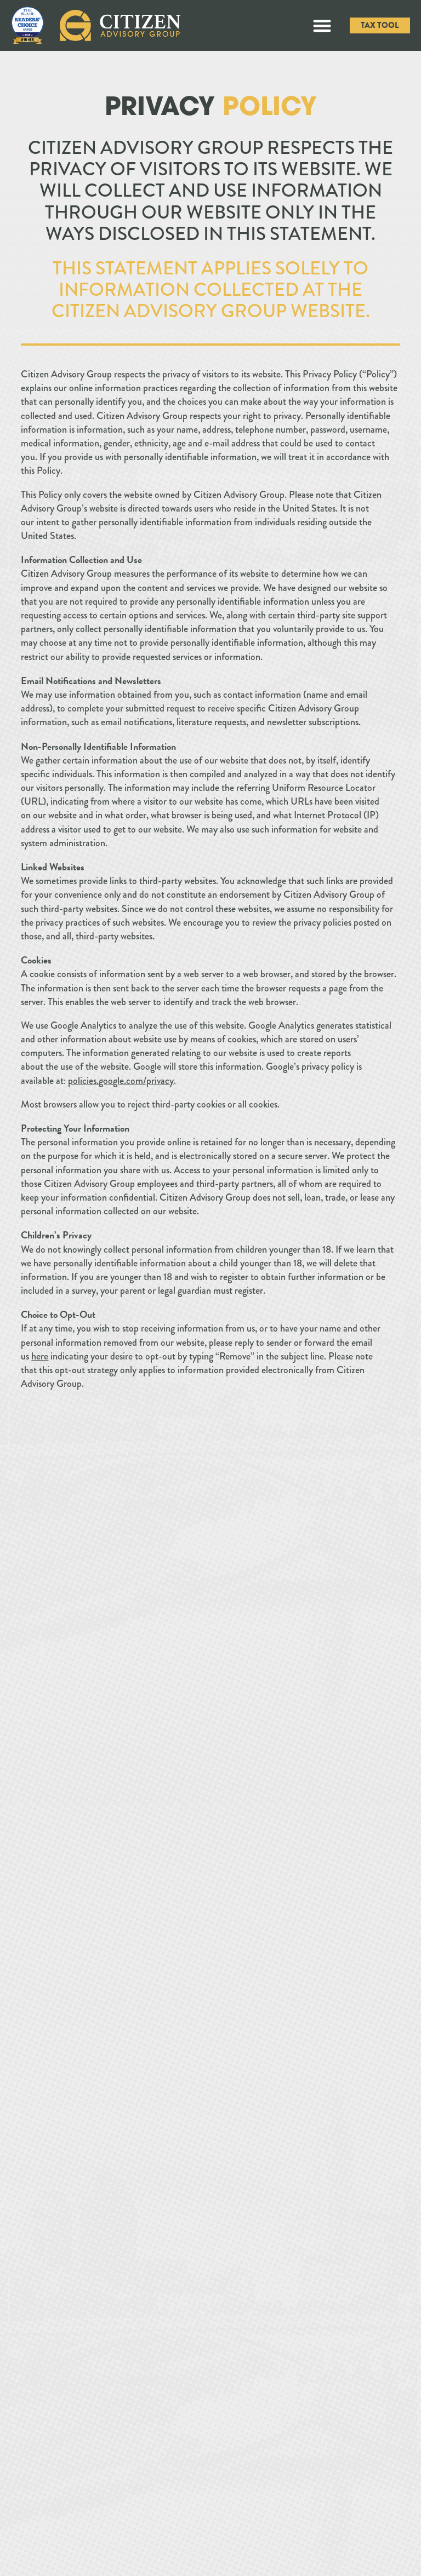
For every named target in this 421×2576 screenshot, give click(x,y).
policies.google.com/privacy (121, 1081)
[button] (322, 25)
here (39, 1356)
